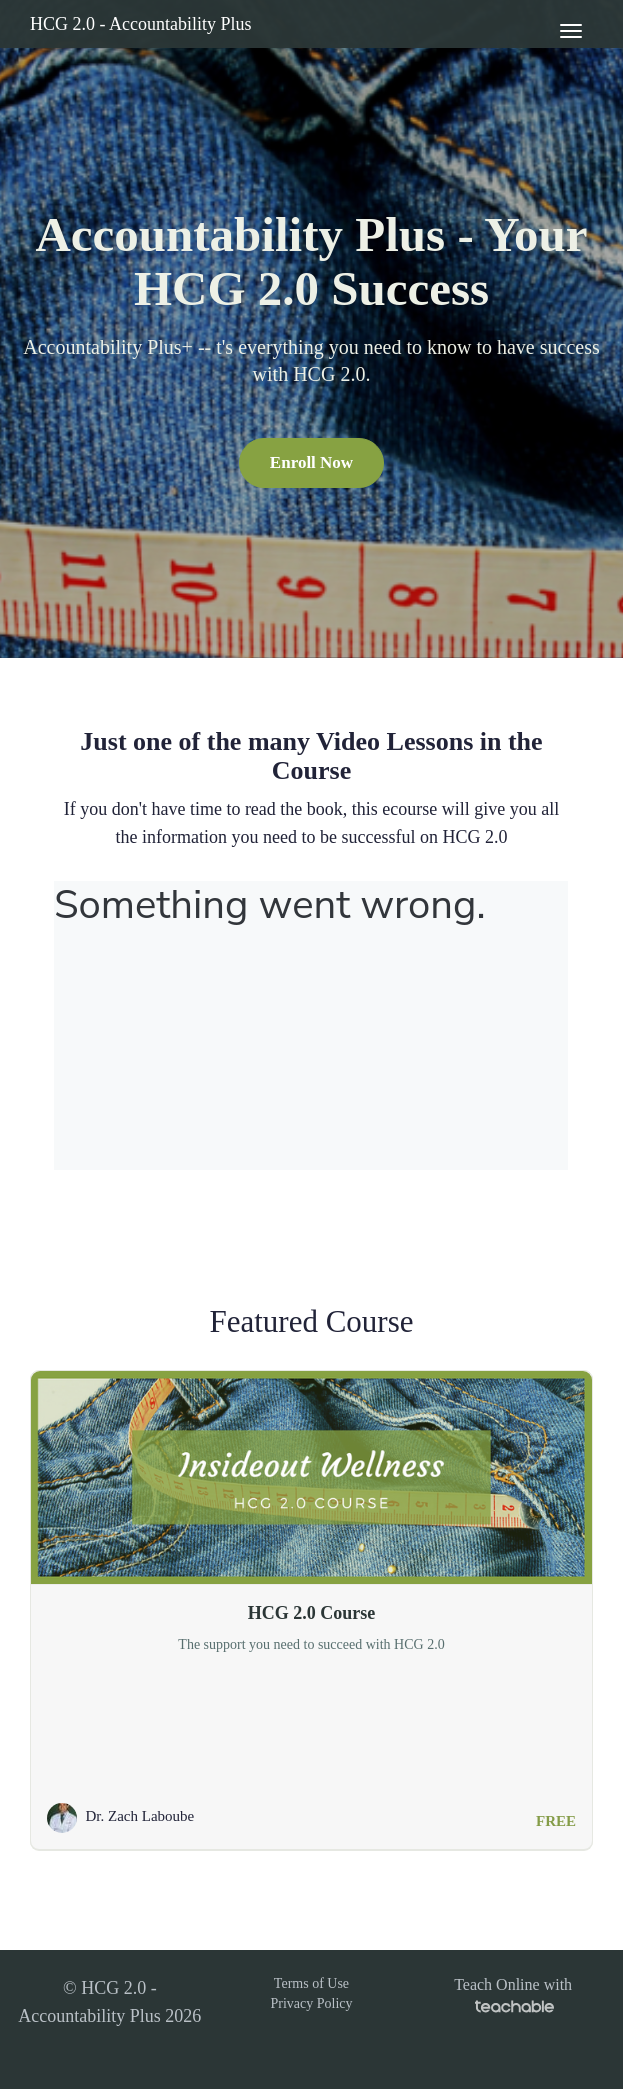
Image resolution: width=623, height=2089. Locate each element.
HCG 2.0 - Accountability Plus (141, 24)
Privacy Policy (311, 2003)
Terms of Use (311, 1983)
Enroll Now (311, 462)
